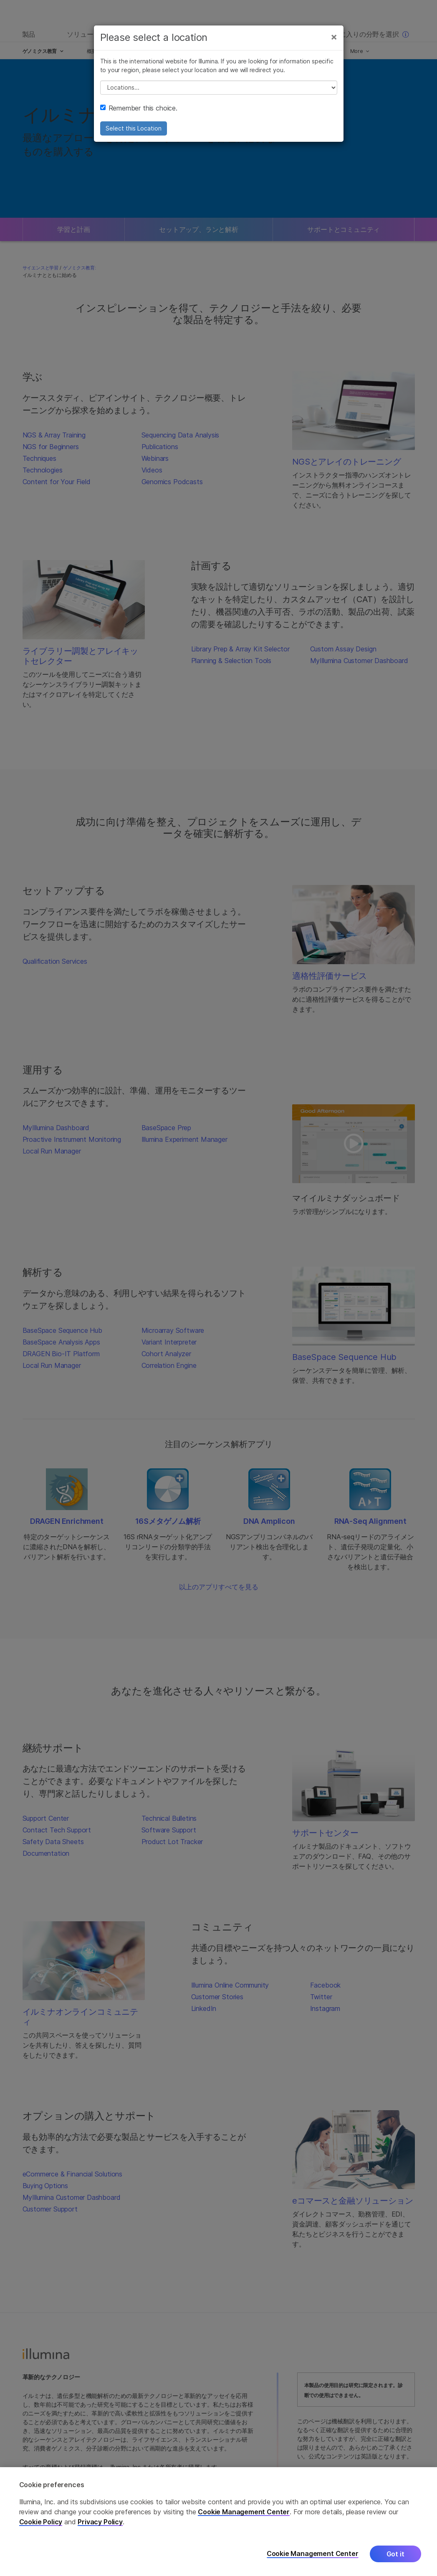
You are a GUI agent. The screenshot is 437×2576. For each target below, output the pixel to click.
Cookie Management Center (244, 2512)
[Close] (334, 37)
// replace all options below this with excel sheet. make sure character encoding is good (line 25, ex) (218, 87)
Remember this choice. (138, 108)
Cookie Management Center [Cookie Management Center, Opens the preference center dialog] (313, 2554)
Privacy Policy (100, 2522)
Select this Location (134, 128)
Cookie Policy (41, 2522)
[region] (218, 2521)
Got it (395, 2554)
